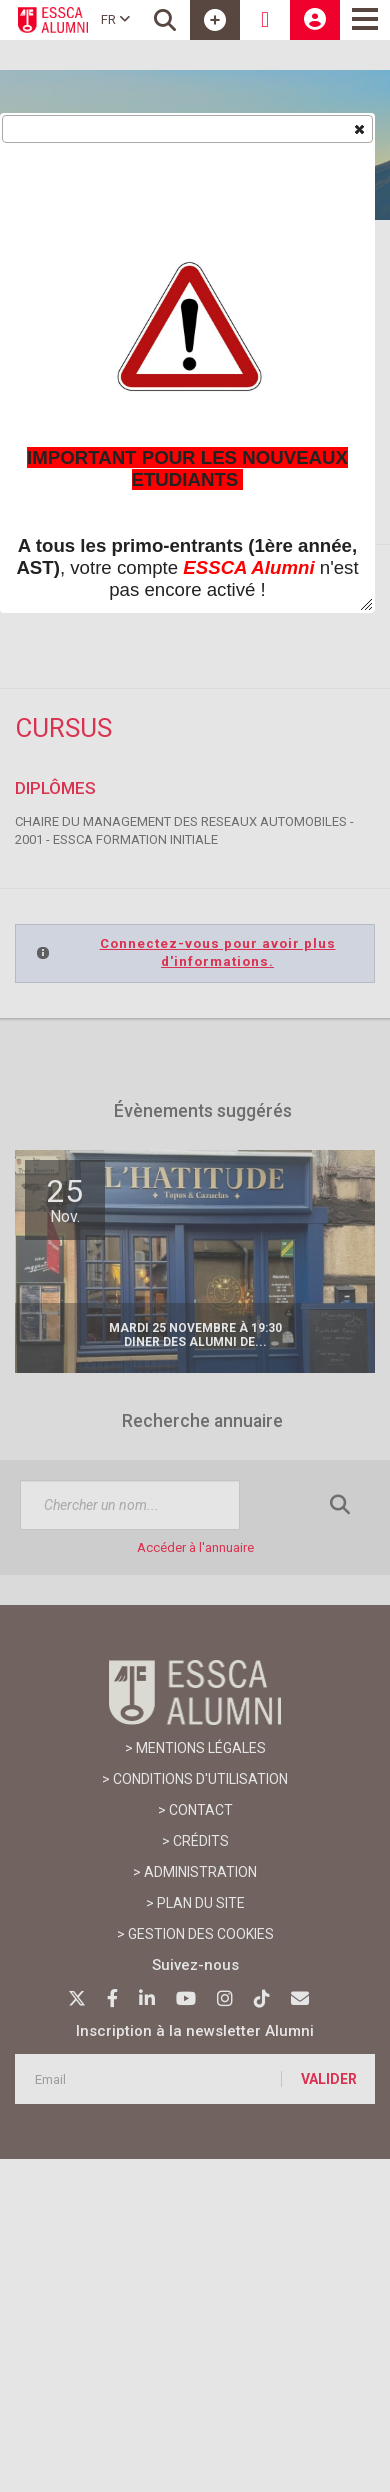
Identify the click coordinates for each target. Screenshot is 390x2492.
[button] (358, 128)
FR (115, 19)
